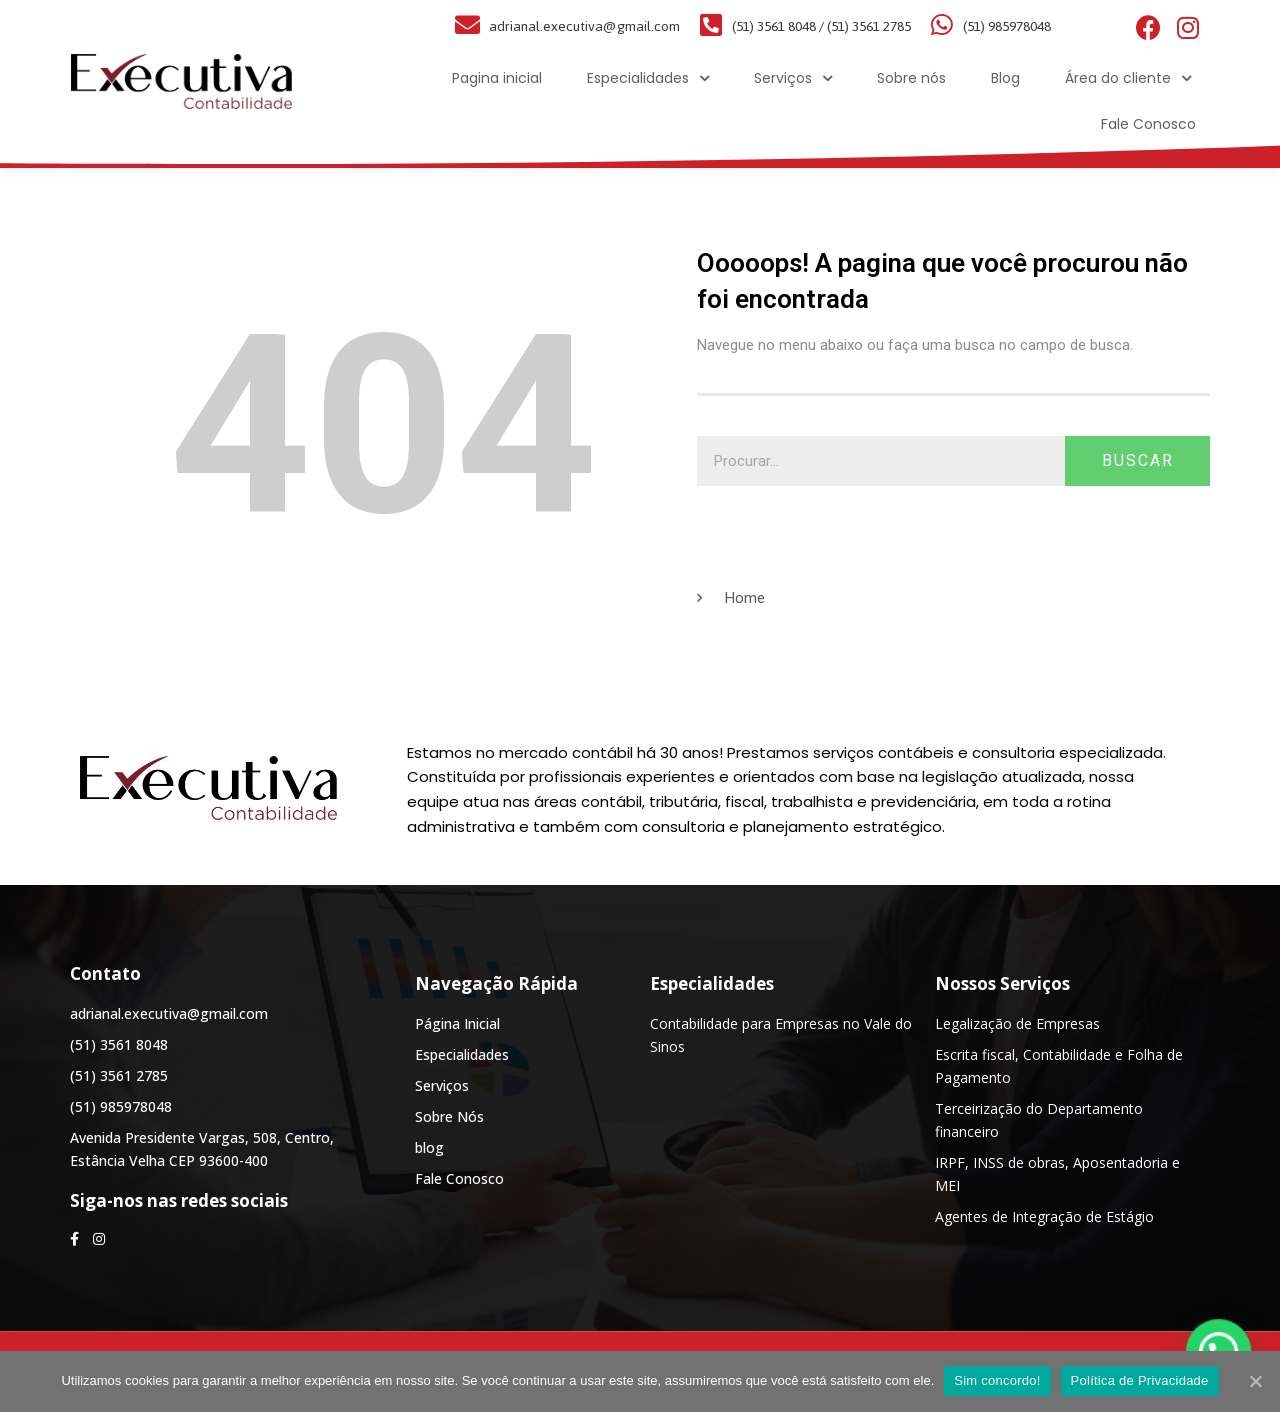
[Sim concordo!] (1255, 1381)
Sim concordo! (997, 1380)
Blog (1005, 78)
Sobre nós (911, 78)
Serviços (793, 78)
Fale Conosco (1148, 124)
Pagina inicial (497, 78)
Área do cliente (1128, 78)
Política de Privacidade (1140, 1380)
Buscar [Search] (1138, 460)
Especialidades (648, 78)
